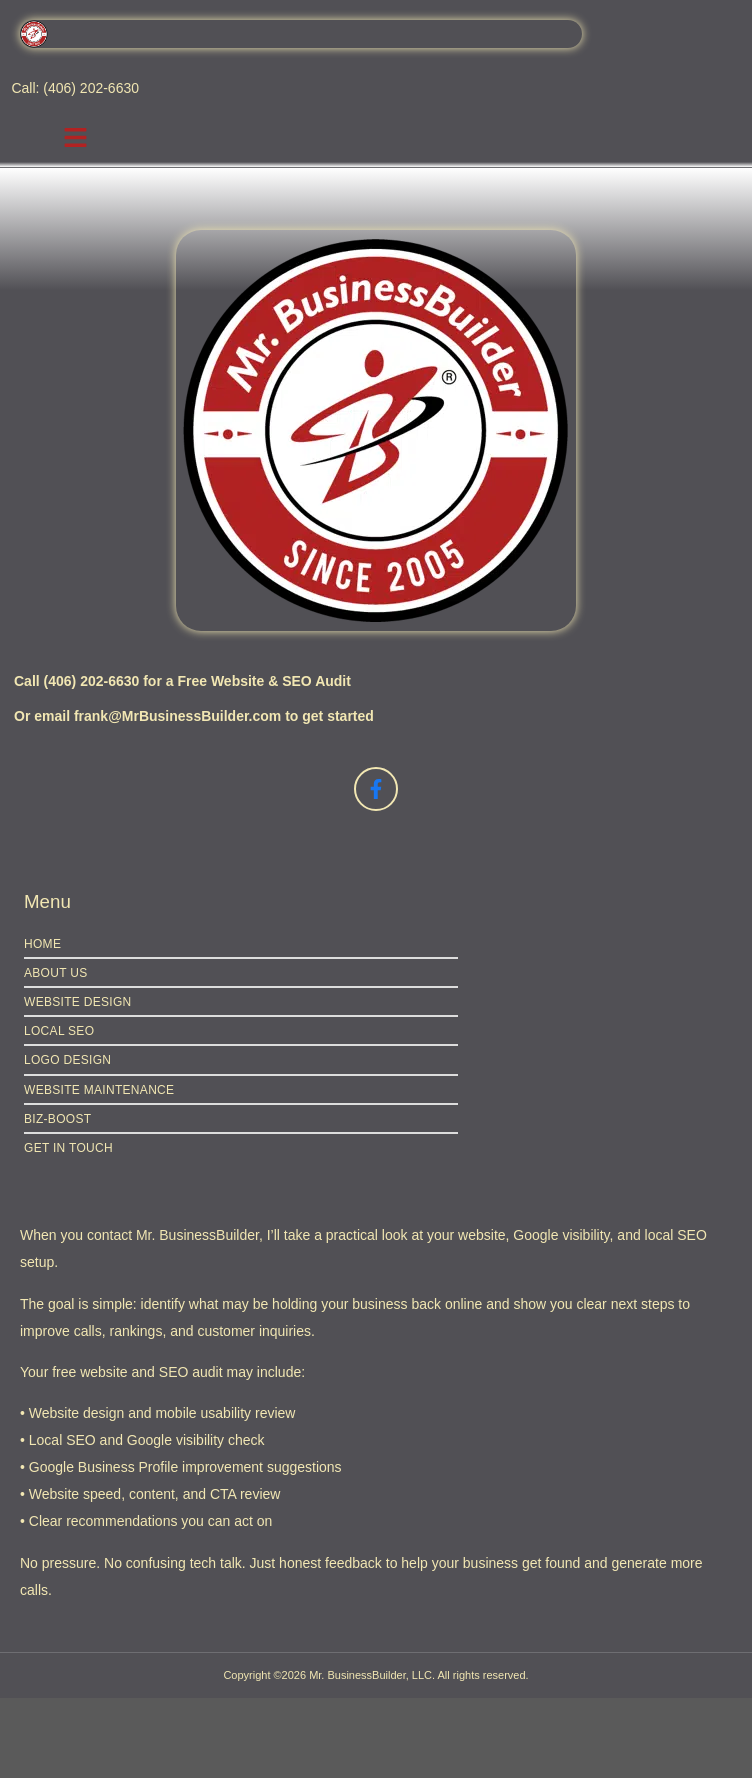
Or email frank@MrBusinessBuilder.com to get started (194, 716)
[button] (75, 138)
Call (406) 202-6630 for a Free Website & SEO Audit (182, 681)
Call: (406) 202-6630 (75, 88)
